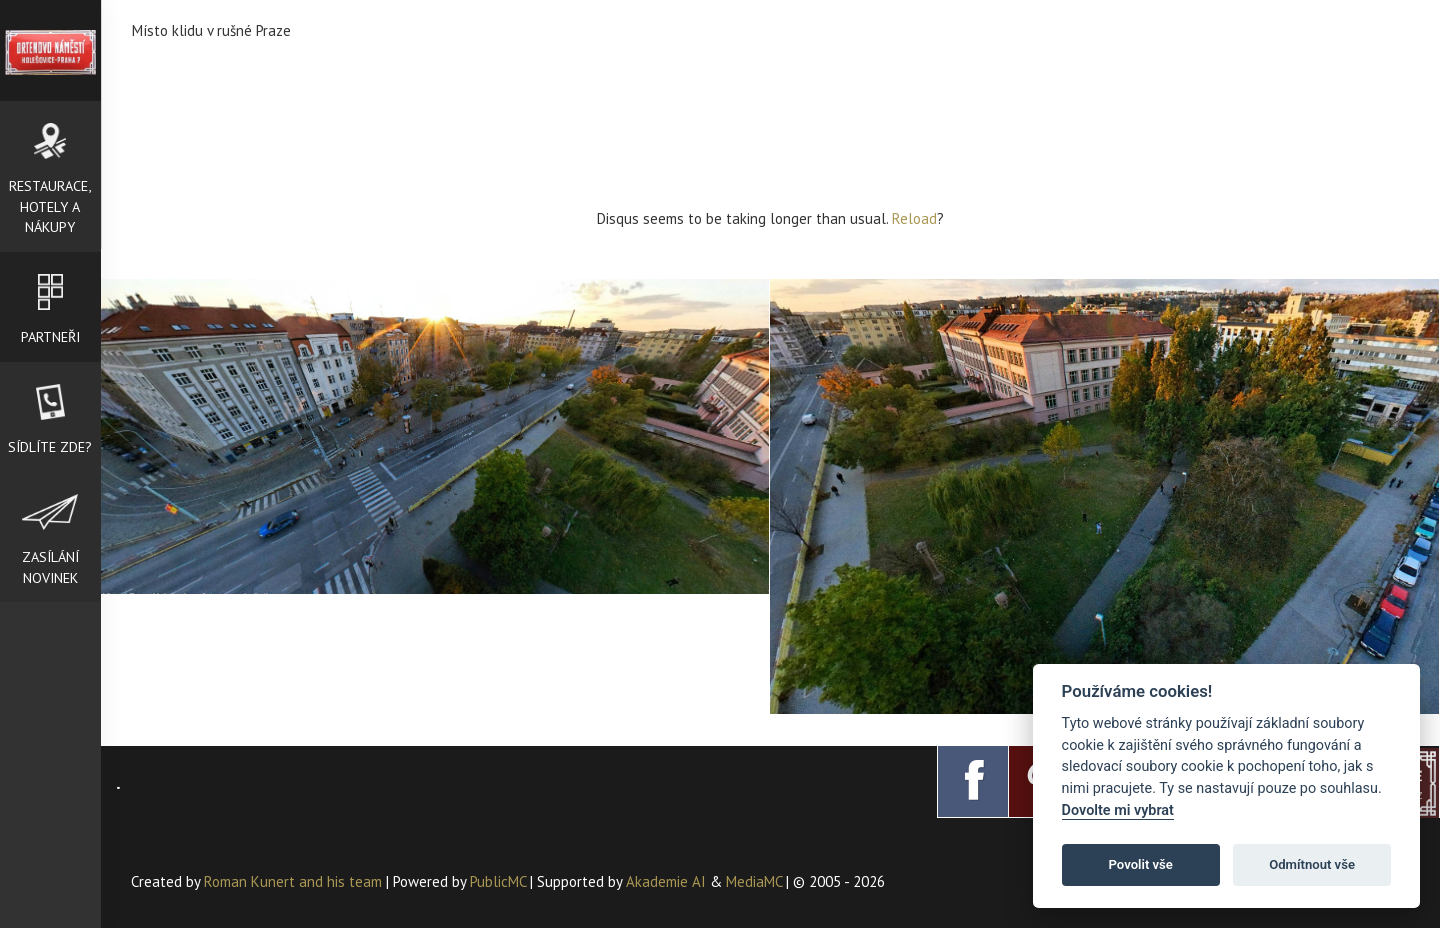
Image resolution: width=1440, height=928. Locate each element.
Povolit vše (1141, 864)
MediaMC (754, 881)
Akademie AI (666, 881)
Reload (914, 218)
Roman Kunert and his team (295, 881)
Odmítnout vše (1312, 864)
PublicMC (498, 881)
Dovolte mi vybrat (1118, 810)
